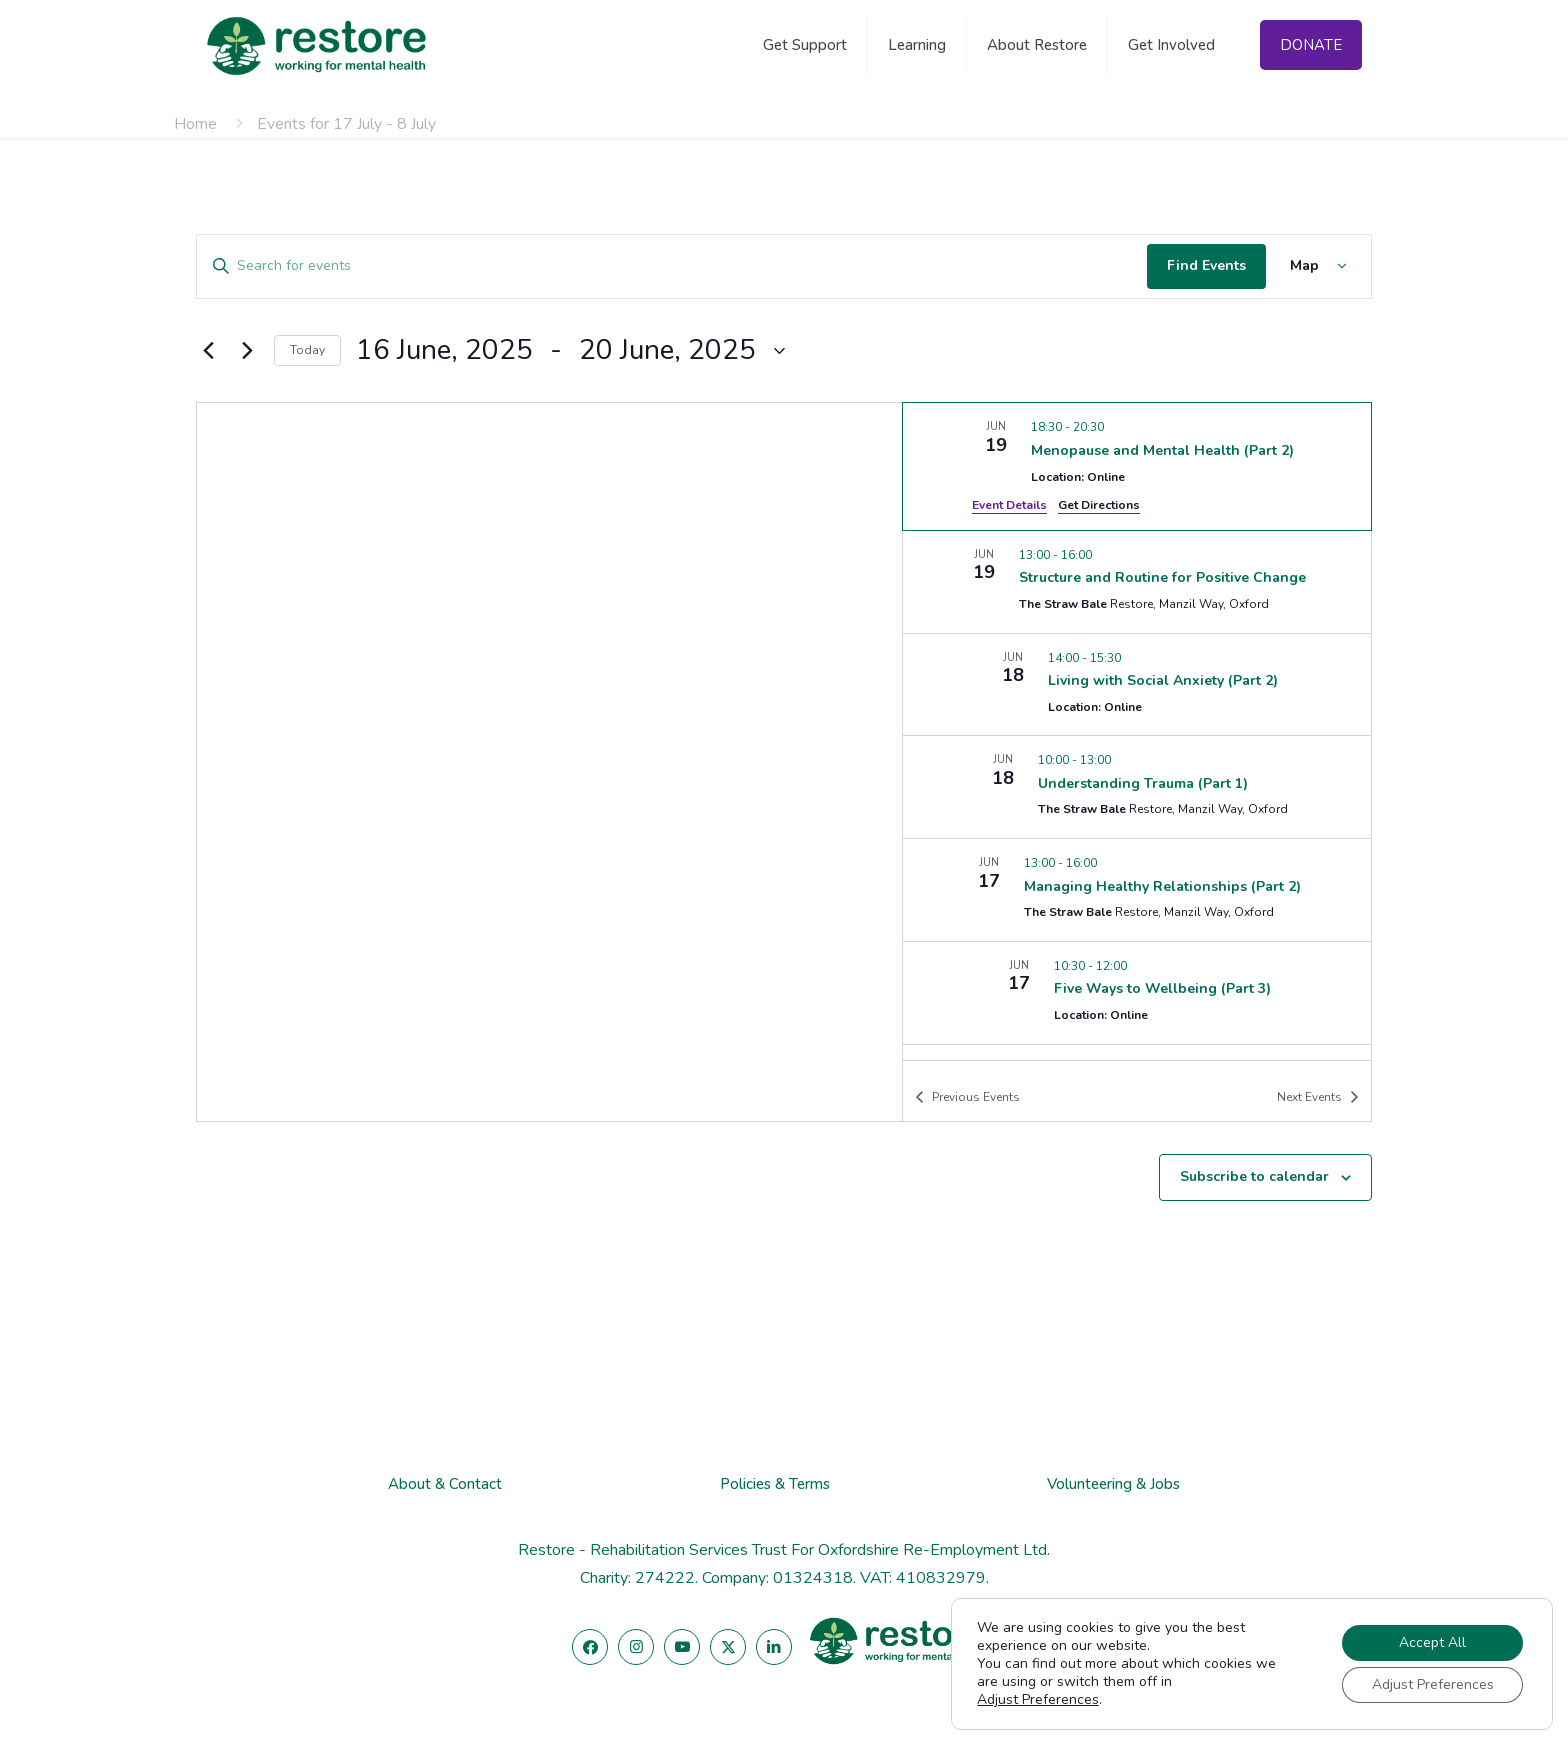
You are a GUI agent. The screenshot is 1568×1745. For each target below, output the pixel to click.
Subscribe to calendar (1254, 1176)
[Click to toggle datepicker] (570, 351)
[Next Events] (247, 351)
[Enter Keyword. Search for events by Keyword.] (672, 266)
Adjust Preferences (1038, 1700)
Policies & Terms (775, 1484)
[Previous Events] (208, 351)
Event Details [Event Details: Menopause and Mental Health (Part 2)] (1009, 505)
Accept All (1432, 1642)
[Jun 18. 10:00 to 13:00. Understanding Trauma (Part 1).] (1137, 787)
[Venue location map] (549, 762)
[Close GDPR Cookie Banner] (1535, 1615)
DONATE (1311, 45)
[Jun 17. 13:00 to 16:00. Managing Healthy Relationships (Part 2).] (1137, 890)
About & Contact (445, 1484)
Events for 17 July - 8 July (346, 124)
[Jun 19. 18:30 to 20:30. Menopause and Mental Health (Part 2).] (1137, 466)
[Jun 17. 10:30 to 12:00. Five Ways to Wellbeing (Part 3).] (1137, 993)
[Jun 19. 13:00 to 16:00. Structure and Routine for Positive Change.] (1137, 582)
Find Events (1206, 265)
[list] (1137, 731)
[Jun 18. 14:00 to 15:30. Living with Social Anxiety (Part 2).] (1137, 685)
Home (195, 124)
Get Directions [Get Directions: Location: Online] (1099, 505)
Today (307, 350)
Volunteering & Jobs (1113, 1484)
